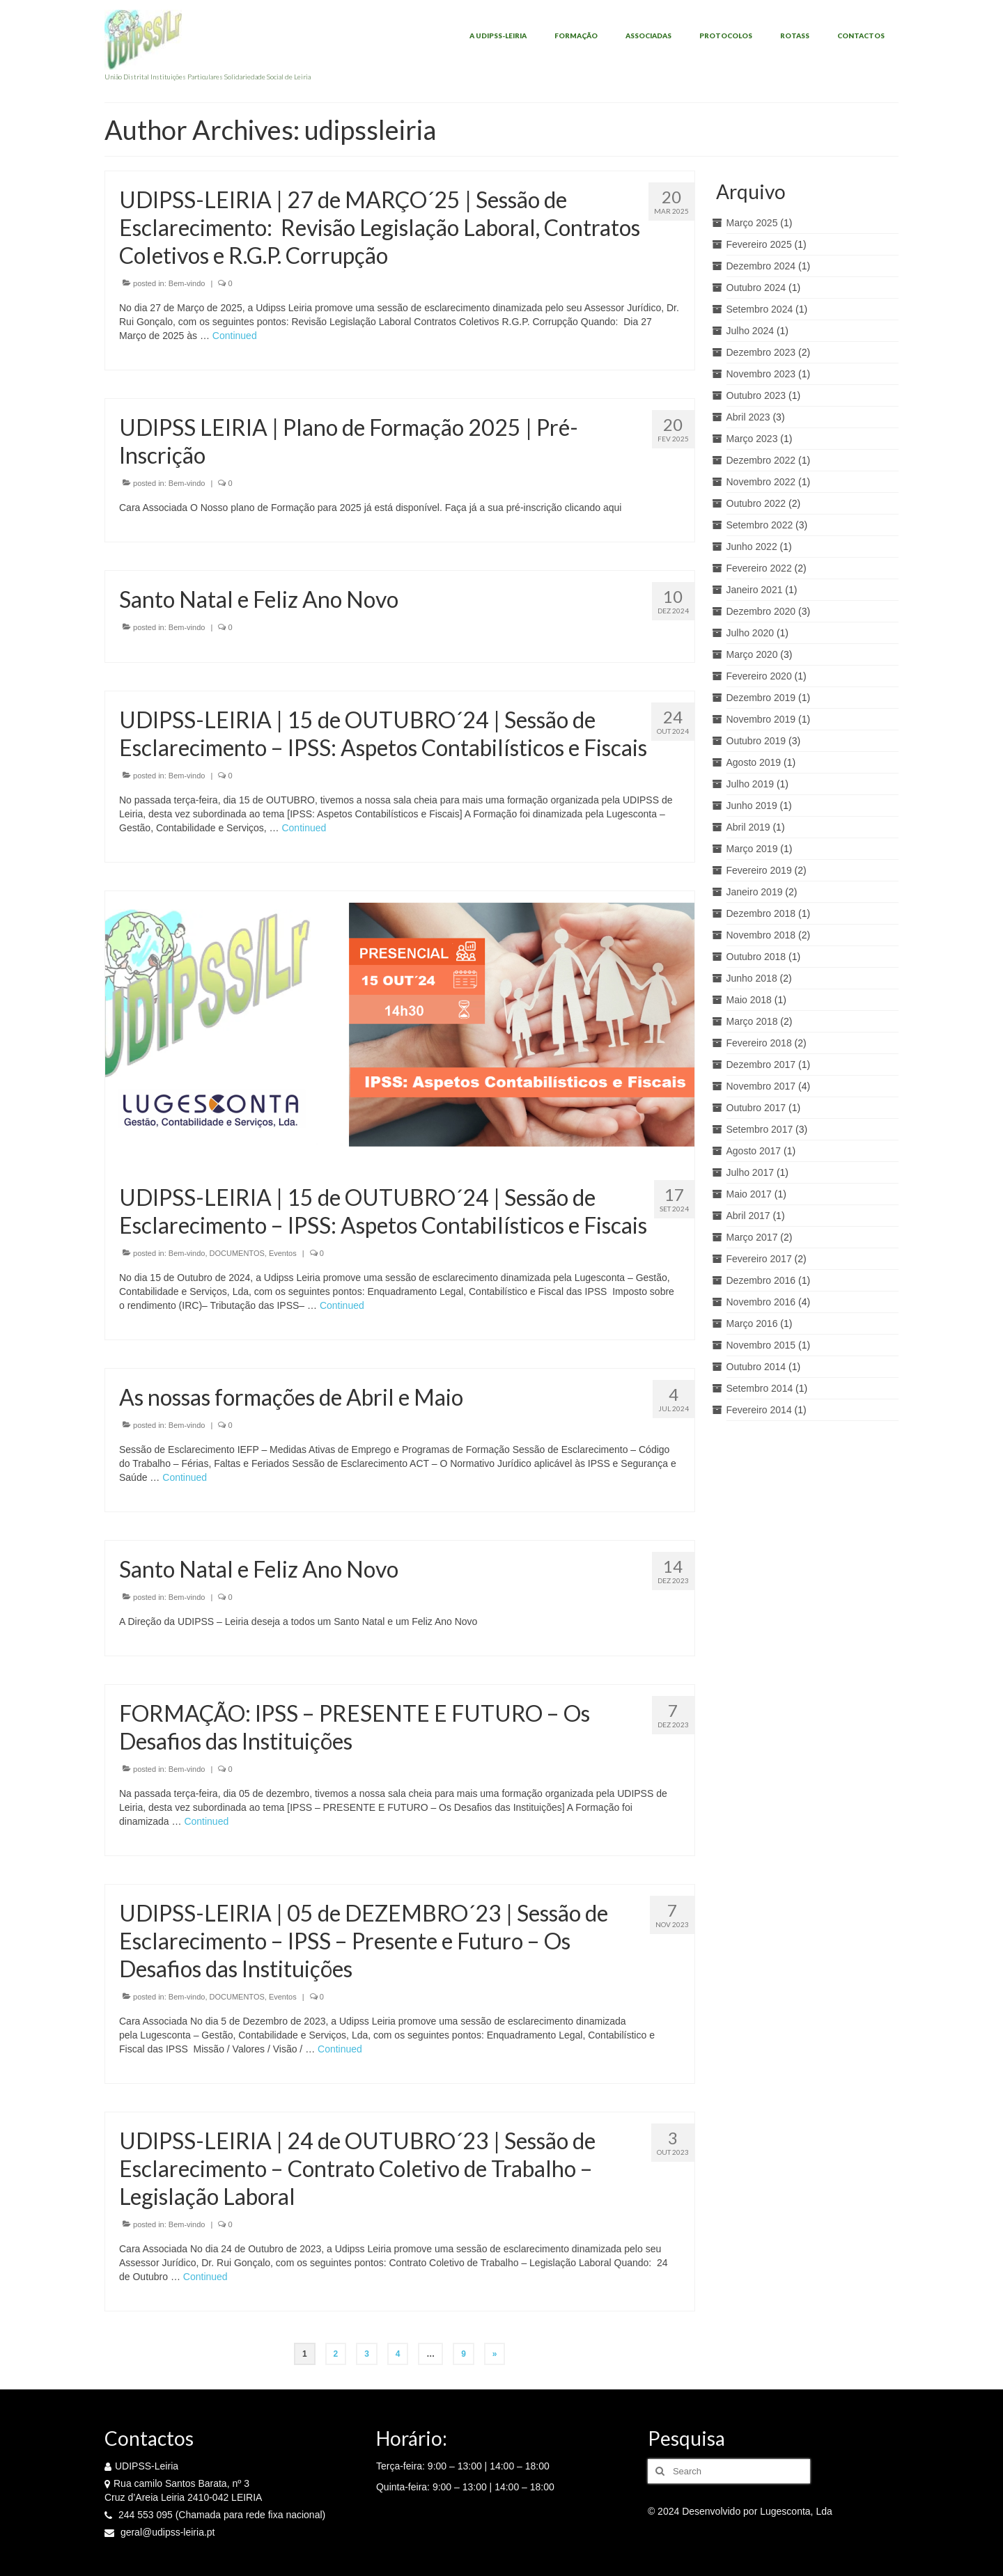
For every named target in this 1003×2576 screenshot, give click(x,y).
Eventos (283, 1253)
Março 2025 (752, 222)
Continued (234, 335)
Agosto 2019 (754, 762)
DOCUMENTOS (237, 1253)
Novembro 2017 (761, 1086)
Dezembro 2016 (761, 1280)
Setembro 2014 (759, 1388)
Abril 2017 (748, 1215)
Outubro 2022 (756, 503)
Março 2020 (752, 654)
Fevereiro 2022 (759, 568)
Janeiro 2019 (754, 891)
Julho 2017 (750, 1172)
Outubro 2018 (756, 956)
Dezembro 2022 (761, 460)
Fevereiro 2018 (759, 1043)
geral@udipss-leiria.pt (159, 2532)
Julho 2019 (750, 784)
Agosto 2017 (754, 1150)
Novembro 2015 (761, 1345)
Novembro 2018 (761, 935)
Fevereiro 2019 (759, 870)
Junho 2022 (751, 546)
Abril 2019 (748, 827)
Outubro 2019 (756, 740)
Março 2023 (752, 438)
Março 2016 (752, 1323)
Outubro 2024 (756, 287)
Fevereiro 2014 (759, 1409)
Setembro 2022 (759, 525)
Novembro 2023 (761, 373)
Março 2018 (752, 1021)
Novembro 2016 (761, 1301)
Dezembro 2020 (761, 611)
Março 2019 (752, 848)
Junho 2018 (751, 978)
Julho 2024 (750, 330)
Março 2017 (752, 1237)
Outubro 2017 (756, 1107)
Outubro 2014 (756, 1366)
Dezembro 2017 (761, 1064)
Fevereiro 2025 (759, 244)
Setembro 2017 (759, 1129)
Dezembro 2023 (761, 352)
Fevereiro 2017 (759, 1258)
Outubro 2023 (756, 395)
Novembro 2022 (761, 481)
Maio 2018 (749, 999)
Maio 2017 (749, 1194)
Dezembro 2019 (761, 697)
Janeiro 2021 (754, 589)
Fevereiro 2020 (759, 676)
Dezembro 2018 (761, 913)
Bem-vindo (187, 283)
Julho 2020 (750, 632)
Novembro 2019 (761, 719)
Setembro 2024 (759, 309)
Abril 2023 (748, 417)
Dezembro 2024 (761, 266)
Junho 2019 (751, 805)
